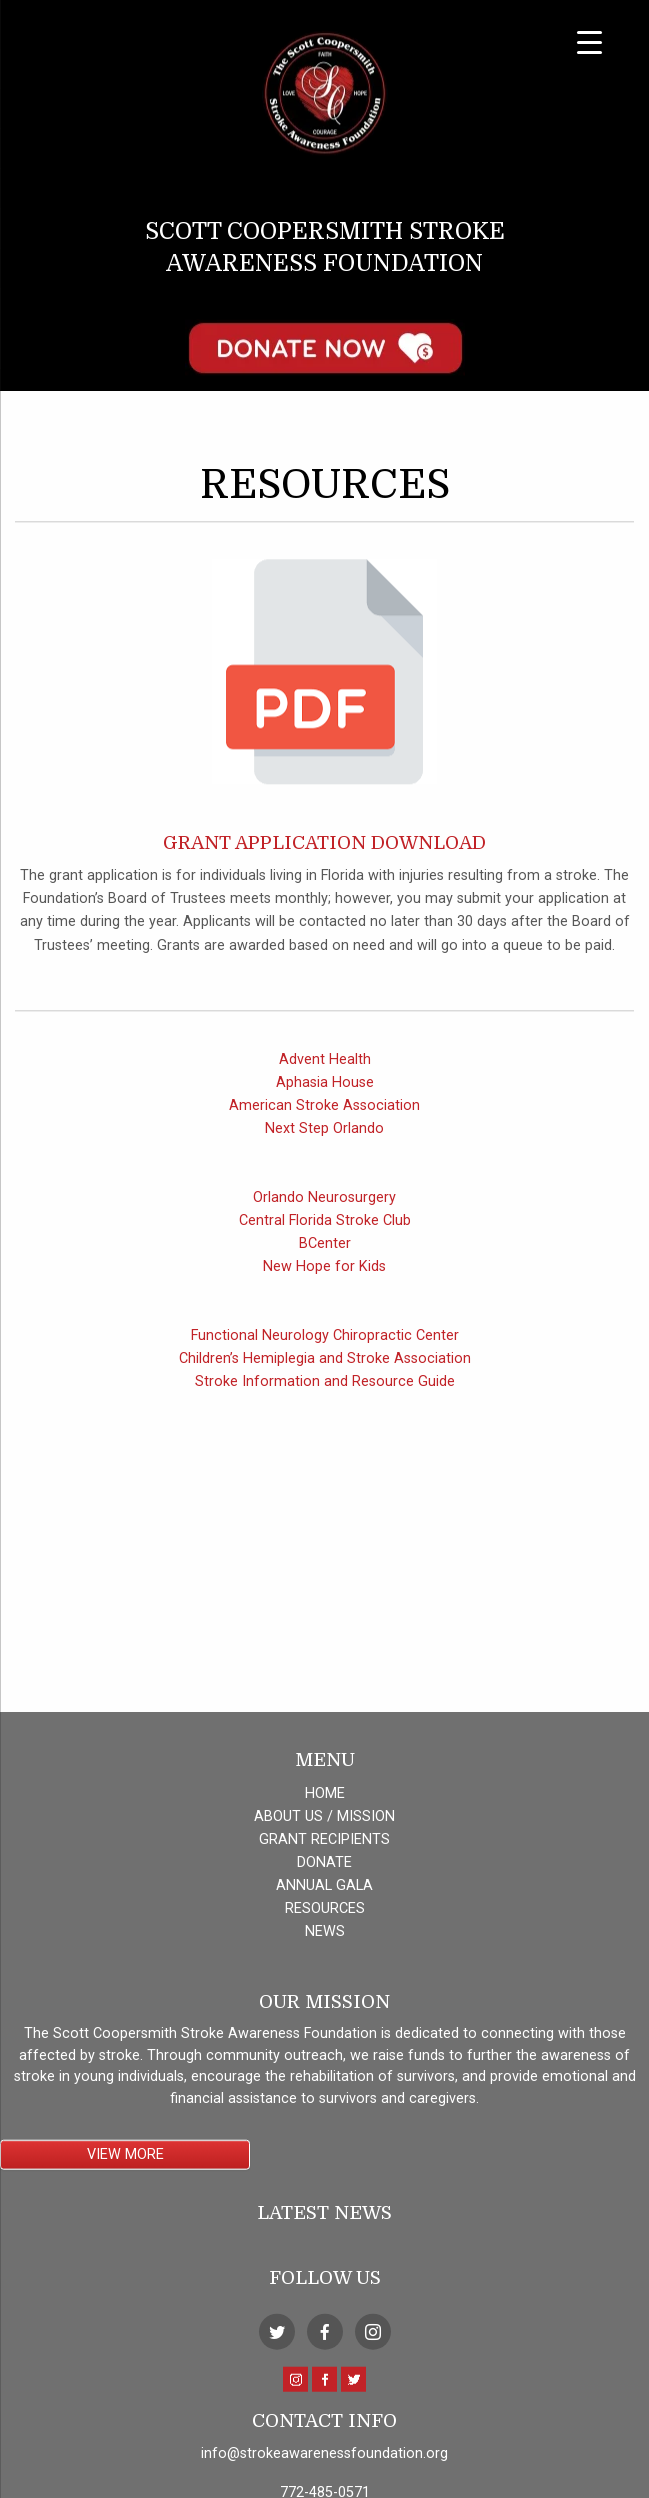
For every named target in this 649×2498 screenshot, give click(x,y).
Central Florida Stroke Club (325, 1252)
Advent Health (325, 1090)
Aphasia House (325, 1113)
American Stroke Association (324, 1136)
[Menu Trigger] (589, 42)
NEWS (325, 2225)
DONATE (324, 2156)
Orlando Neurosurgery (324, 1229)
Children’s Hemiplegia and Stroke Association (325, 1390)
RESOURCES (325, 2202)
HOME (325, 2087)
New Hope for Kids (324, 1298)
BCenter (325, 1275)
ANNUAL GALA (324, 2179)
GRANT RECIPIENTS (324, 2133)
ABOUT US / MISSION (324, 2110)
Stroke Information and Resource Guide (325, 1413)
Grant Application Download (324, 874)
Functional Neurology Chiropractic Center (325, 1367)
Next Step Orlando (324, 1159)
